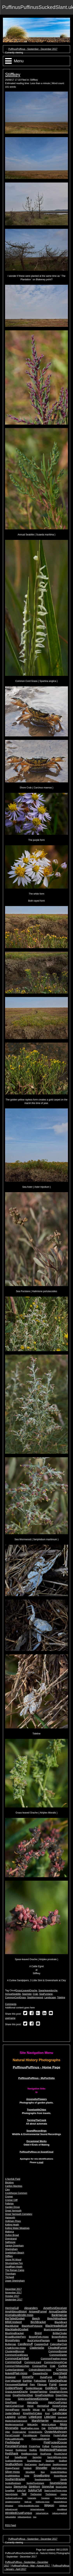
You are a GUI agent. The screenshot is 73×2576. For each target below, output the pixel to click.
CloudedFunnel (57, 2347)
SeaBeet (63, 2461)
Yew (34, 2517)
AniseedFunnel (38, 2311)
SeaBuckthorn (14, 2464)
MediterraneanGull (14, 2424)
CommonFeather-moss (54, 2358)
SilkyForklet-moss (59, 2468)
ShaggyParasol (12, 2468)
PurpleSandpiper (59, 2446)
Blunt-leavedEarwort (55, 2329)
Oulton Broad (12, 2235)
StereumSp (20, 2486)
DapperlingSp (40, 2373)
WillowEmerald (11, 2509)
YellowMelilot (10, 2517)
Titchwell (9, 2277)
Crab (35, 1994)
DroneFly (27, 2377)
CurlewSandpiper (14, 2369)
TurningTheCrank (36, 2120)
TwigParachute (61, 2498)
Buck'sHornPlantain (38, 2340)
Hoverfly (26, 2409)
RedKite (33, 2450)
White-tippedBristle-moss (28, 2506)
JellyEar (63, 2409)
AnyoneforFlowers (36, 2099)
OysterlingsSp (35, 2432)
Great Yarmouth (13, 2210)
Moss (63, 2424)
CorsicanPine (39, 2366)
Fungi (53, 2384)
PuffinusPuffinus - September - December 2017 (32, 49)
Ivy (43, 2409)
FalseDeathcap (57, 2380)
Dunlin (63, 2377)
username (10, 2018)
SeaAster (27, 1994)
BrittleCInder (60, 2333)
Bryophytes (12, 2340)
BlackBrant (61, 2322)
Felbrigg (9, 2203)
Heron (30, 2406)
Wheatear (9, 2506)
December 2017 (13, 2289)
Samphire (37, 2457)
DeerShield (60, 2373)
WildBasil (63, 2506)
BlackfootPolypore (32, 2325)
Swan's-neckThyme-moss (55, 2491)
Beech (36, 2318)
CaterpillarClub (58, 2344)
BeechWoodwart (57, 2318)
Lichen (22, 2416)
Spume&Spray (58, 2483)
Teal (24, 2494)
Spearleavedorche (47, 1990)
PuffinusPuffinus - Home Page (36, 2067)
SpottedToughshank (35, 2483)
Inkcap (36, 2409)
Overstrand (11, 2238)
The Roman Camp (14, 2270)
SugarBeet (9, 2491)
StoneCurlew (61, 2487)
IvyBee (51, 2409)
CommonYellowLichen (17, 2366)
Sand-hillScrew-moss (57, 2457)
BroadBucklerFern (15, 2336)
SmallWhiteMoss (12, 2476)
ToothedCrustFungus (13, 2498)
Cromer (9, 2196)
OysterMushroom (56, 2431)
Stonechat (48, 2486)
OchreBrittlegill (57, 2428)
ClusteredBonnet (14, 2351)
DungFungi (46, 2377)
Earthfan (27, 2380)
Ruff (7, 2457)
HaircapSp (32, 2402)
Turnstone (45, 2498)
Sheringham (11, 2249)
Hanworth (10, 2217)
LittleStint (50, 2416)
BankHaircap (59, 2315)
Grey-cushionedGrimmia (33, 2398)
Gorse (63, 2388)
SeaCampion (31, 2464)
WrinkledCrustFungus (18, 2512)
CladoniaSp (37, 2347)
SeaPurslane (46, 1994)
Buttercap (10, 2344)
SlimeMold (30, 2472)
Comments (10, 2004)
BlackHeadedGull (56, 2325)
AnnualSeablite (13, 1994)
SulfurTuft (21, 2491)
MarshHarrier (40, 2420)
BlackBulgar (12, 2325)
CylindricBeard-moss (40, 2369)
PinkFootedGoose (55, 2442)
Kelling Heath (12, 2224)
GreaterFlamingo (38, 2391)
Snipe (26, 2476)
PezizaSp (62, 2439)
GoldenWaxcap (34, 2388)
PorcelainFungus (16, 2446)
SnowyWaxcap (60, 2476)
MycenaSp (11, 2428)
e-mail (40, 2162)
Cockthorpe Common (16, 2193)
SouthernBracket (15, 2479)
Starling (8, 2487)
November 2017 (13, 2292)
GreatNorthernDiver (23, 2395)
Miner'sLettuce (49, 2424)
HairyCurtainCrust (14, 2406)
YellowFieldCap (42, 2513)
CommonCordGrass (15, 1997)
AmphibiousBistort (16, 2311)
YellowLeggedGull (59, 2513)
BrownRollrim (59, 2336)
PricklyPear (34, 2446)
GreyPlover (11, 2402)
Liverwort (62, 2417)
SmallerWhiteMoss (58, 2472)
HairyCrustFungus (57, 2402)
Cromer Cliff (11, 2200)
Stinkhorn (34, 2486)
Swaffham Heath (13, 2266)
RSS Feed (10, 2525)
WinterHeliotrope (37, 2509)
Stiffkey (12, 74)
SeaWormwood (35, 1997)
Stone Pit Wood (13, 2259)
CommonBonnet (57, 2351)
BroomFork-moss (38, 2336)
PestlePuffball (60, 2435)
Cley (7, 2189)
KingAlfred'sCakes (32, 2413)
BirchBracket (38, 2322)
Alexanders (31, 2308)
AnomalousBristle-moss (19, 2315)
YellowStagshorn (24, 2517)
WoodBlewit (62, 2509)
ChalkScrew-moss (15, 2347)
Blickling (9, 2182)
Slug (43, 2472)
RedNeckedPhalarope (53, 2449)
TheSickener (51, 2494)
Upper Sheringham (15, 2280)
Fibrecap (42, 2384)
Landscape (50, 1997)
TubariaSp (31, 2498)
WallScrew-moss (42, 2502)
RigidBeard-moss (29, 2454)
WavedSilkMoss (60, 2502)
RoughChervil (60, 2454)
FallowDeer (40, 2380)
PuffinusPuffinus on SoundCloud (36, 2152)
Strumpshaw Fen (14, 2263)
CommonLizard (33, 2362)
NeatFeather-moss (30, 2428)
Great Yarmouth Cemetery (18, 2214)
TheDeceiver (36, 2494)
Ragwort (9, 2450)
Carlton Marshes (13, 2186)
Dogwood (10, 2377)
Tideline (61, 1997)
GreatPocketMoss (44, 2395)
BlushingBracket (14, 2333)
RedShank (11, 2453)
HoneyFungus (59, 2406)
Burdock (62, 2340)
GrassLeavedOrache (26, 1990)
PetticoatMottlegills (14, 2439)
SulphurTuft (35, 2490)
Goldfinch (51, 2388)
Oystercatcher (19, 2432)
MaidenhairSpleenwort (16, 2421)
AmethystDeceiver (55, 2308)
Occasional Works (36, 2141)
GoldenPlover (14, 2388)
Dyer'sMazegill (13, 2380)
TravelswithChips (36, 2109)
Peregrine (45, 2435)
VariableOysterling (12, 2502)
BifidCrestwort (13, 2322)
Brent (38, 2333)
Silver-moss (12, 2471)
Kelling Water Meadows (17, 2228)
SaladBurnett (21, 2457)
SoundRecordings (36, 2130)
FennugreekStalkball (16, 2384)
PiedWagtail (12, 2442)
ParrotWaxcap (30, 2435)
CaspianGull (41, 2344)
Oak (43, 2428)
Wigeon (49, 2505)
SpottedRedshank (13, 2483)
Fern (32, 2384)
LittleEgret (35, 2416)
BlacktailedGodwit (16, 2329)
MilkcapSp (32, 2424)
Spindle (63, 2479)
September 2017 (13, 2299)
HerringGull (12, 2308)
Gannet (63, 2384)
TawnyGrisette (11, 2494)
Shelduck (27, 2468)
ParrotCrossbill (12, 2435)
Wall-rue (28, 2502)
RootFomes (45, 2454)
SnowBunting (41, 2475)
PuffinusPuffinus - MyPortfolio (36, 2078)
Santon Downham (14, 2245)
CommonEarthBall (17, 2358)
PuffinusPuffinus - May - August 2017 (30, 2565)
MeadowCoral (60, 2421)
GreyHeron (61, 2399)
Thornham (10, 2273)
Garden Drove (12, 2207)
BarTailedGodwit (15, 2318)
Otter (7, 2432)
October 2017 (12, 2296)
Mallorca (9, 2231)
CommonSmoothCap (55, 2362)
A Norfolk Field (12, 2179)
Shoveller (41, 2467)
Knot (47, 2413)
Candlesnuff (25, 2344)
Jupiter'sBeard (12, 2413)
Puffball (45, 2446)
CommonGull (13, 2362)
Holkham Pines (13, 2221)
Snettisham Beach (14, 2252)
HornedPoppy (12, 2409)
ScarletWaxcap (34, 2461)
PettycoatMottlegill (40, 2439)
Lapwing (10, 2416)
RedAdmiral (21, 2450)
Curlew (62, 2365)
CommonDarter (58, 2354)
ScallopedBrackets (13, 2461)
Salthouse (10, 2242)
